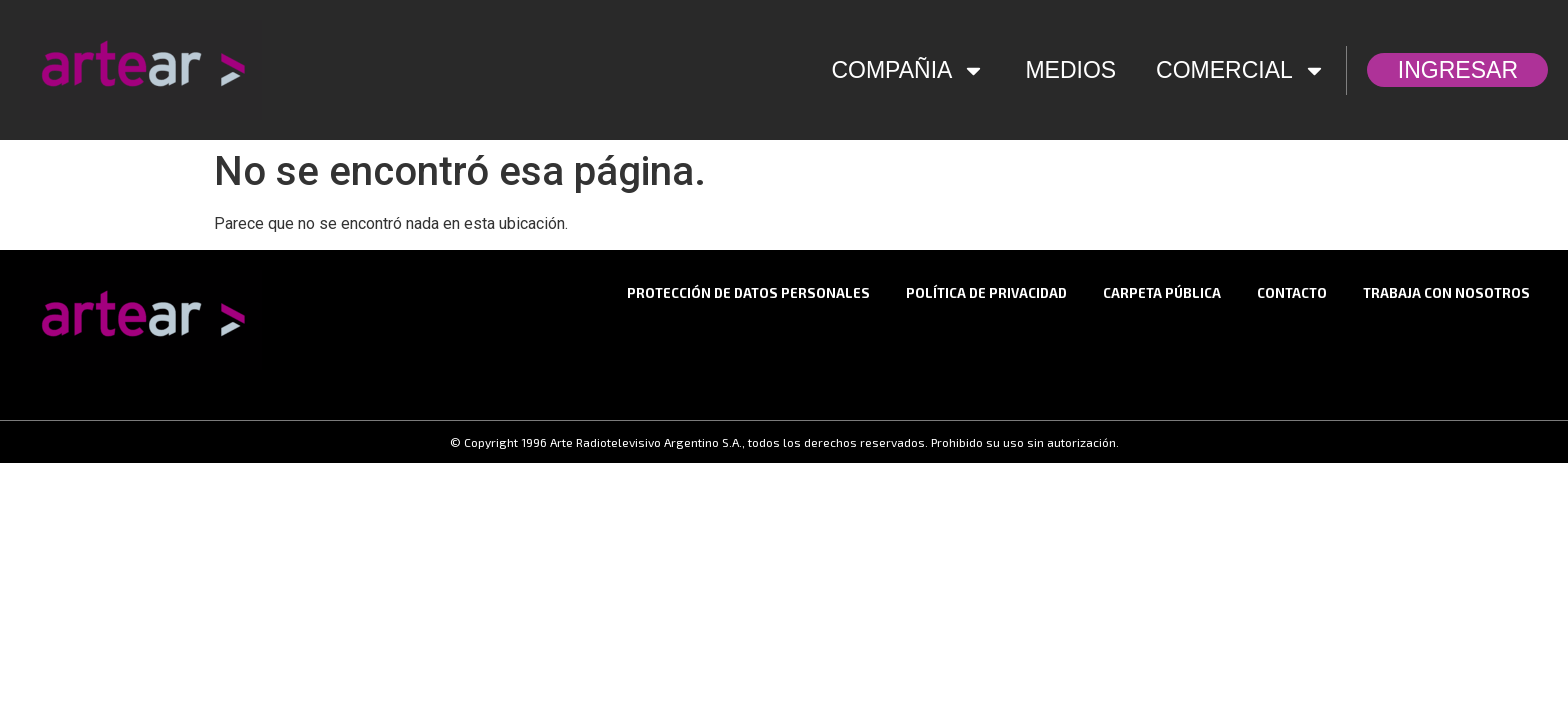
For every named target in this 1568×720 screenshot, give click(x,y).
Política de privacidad (986, 293)
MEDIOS (1070, 70)
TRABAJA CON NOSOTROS (1446, 293)
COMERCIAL (1241, 70)
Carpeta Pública (1162, 293)
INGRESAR (1463, 70)
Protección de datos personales (748, 293)
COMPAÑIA (908, 70)
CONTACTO (1292, 293)
